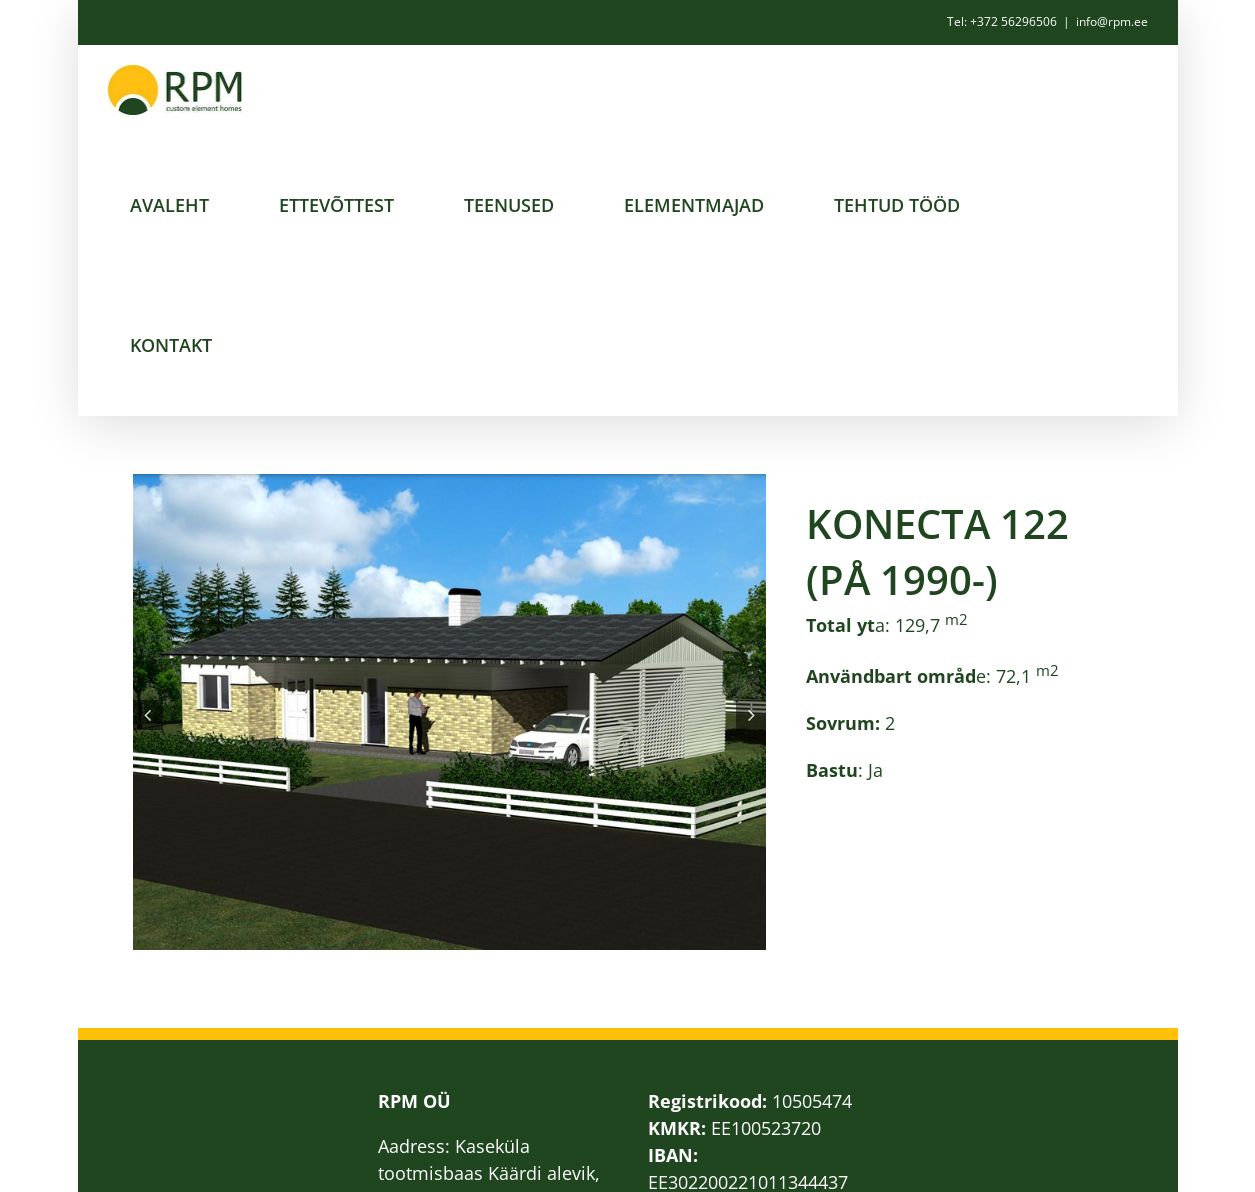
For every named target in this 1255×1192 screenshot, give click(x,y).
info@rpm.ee (1112, 21)
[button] (148, 715)
